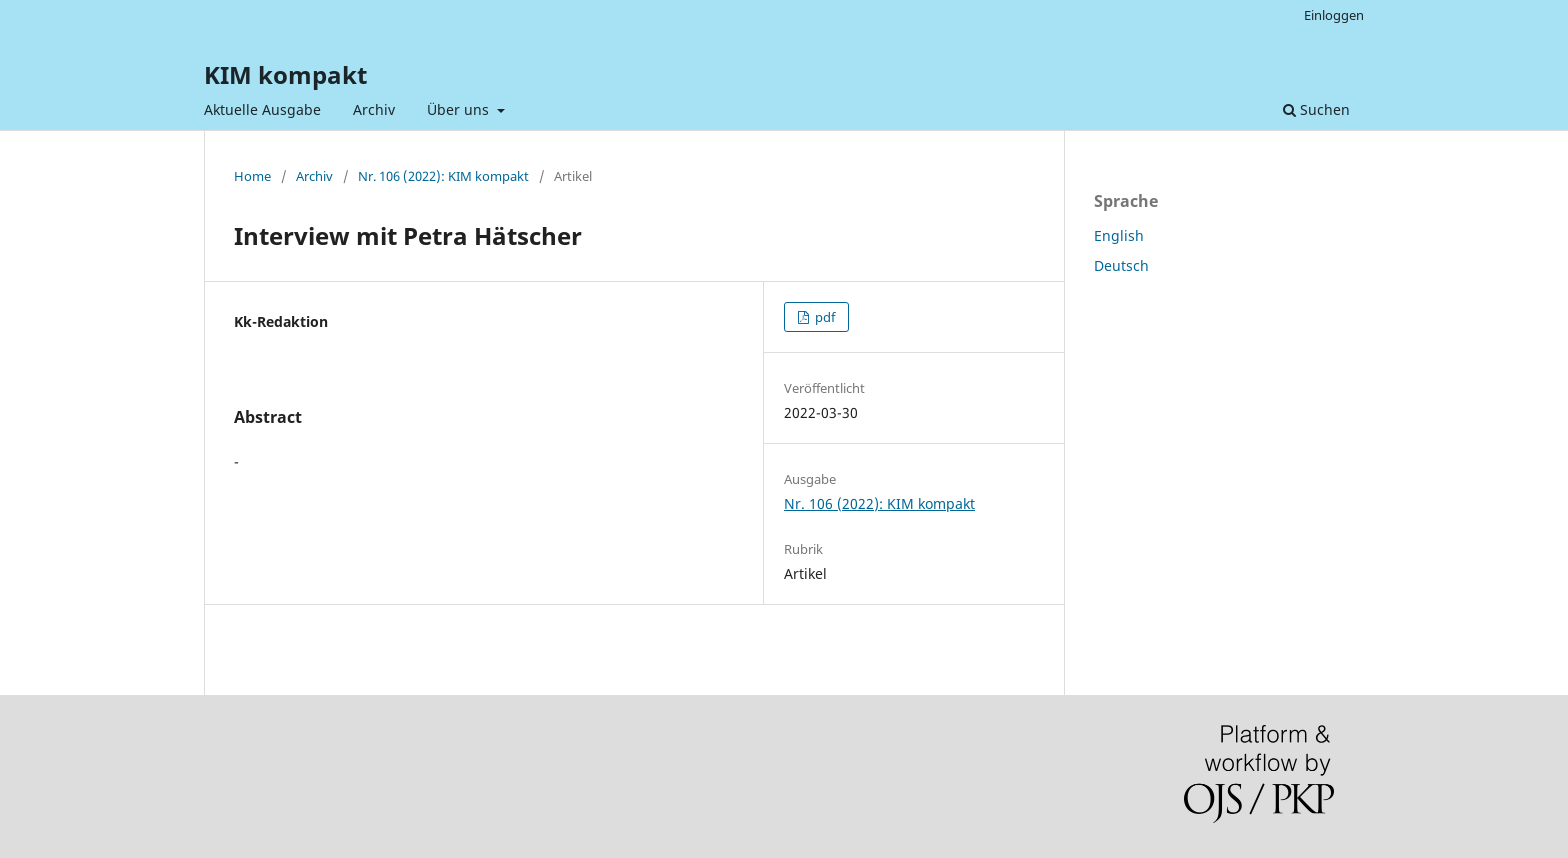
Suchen (1316, 109)
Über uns (460, 109)
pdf (823, 317)
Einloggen (1334, 15)
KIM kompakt (285, 74)
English (1119, 235)
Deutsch (1121, 265)
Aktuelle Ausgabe (262, 109)
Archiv (374, 109)
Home (252, 176)
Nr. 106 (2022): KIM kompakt (443, 176)
